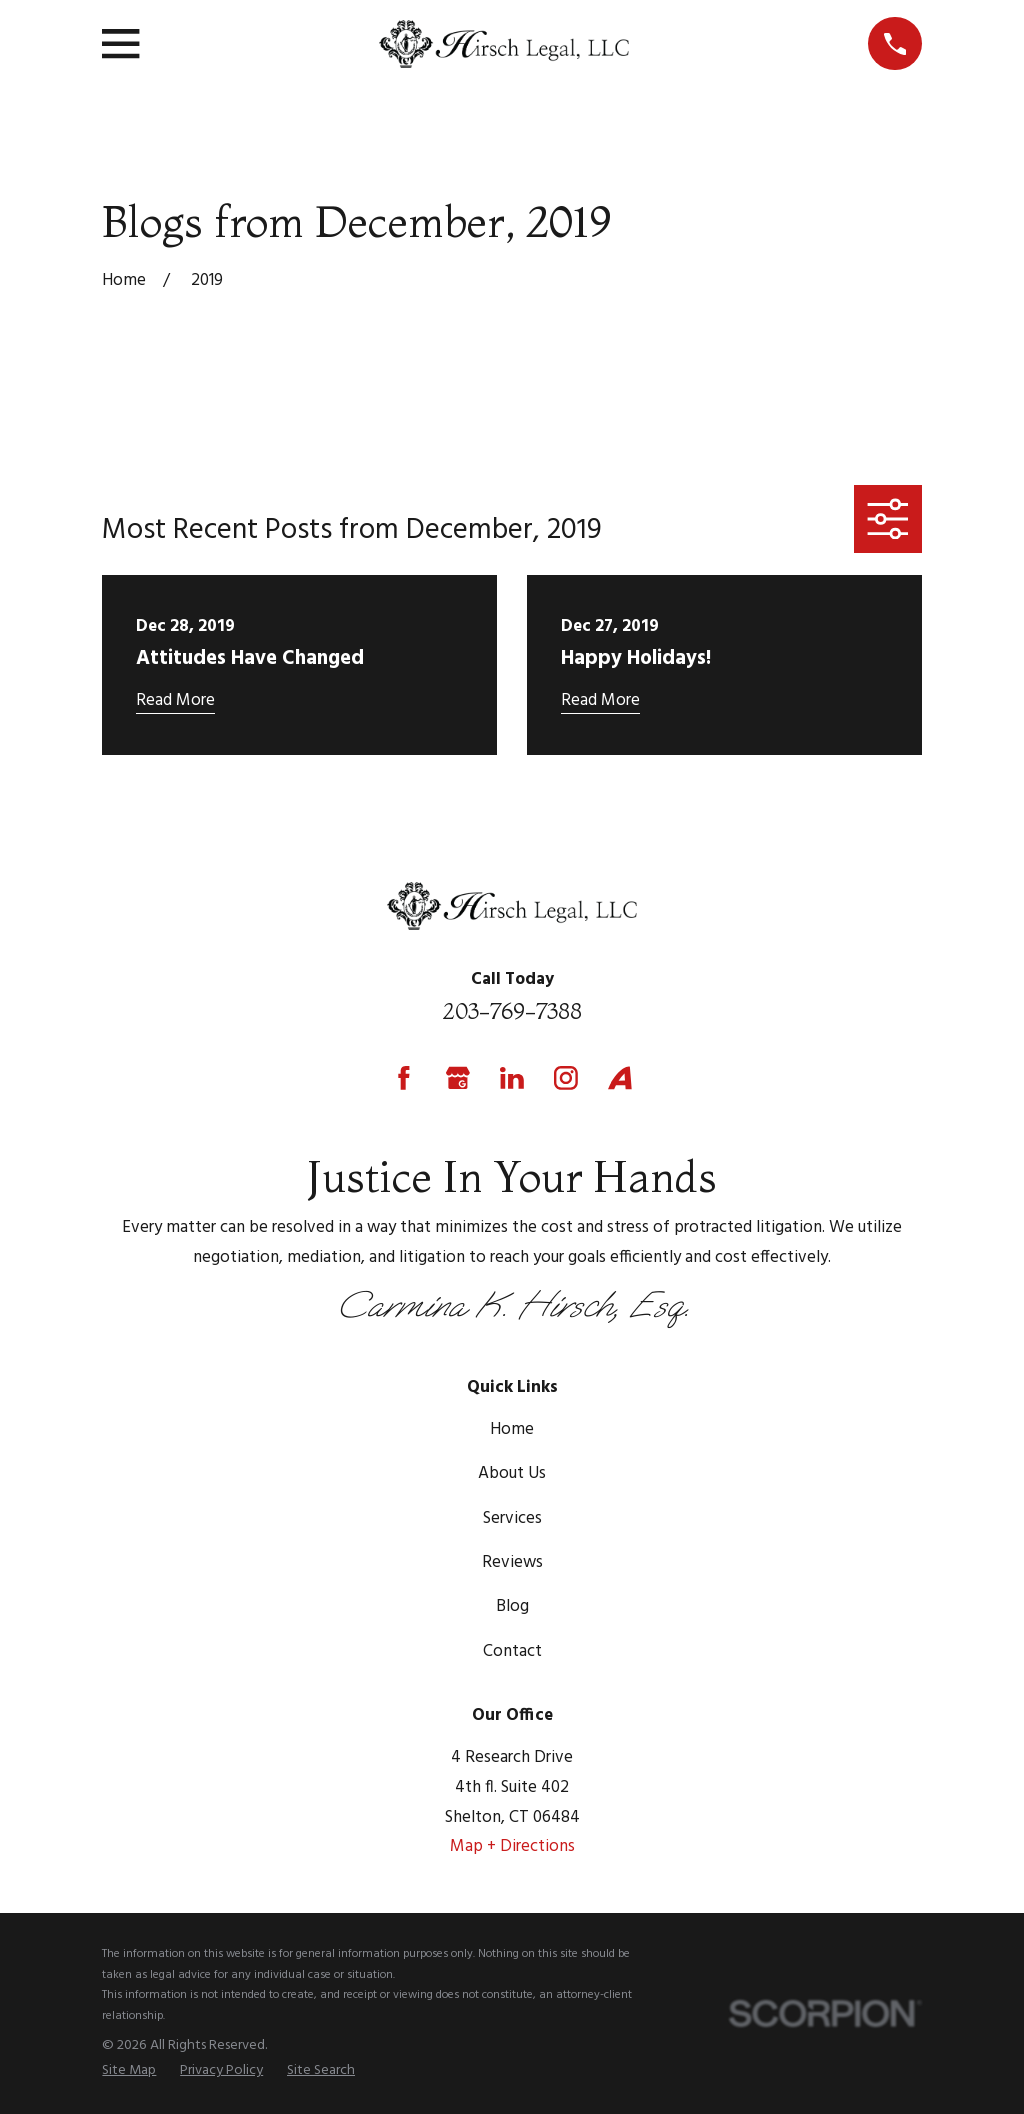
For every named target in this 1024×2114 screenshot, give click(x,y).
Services (512, 1518)
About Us (512, 1473)
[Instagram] (566, 1078)
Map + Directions (512, 1846)
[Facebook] (404, 1078)
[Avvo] (620, 1078)
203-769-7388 (512, 1011)
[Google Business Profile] (458, 1078)
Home (512, 1429)
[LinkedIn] (512, 1078)
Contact (512, 1651)
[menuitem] (129, 2071)
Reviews (512, 1562)
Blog (512, 1606)
